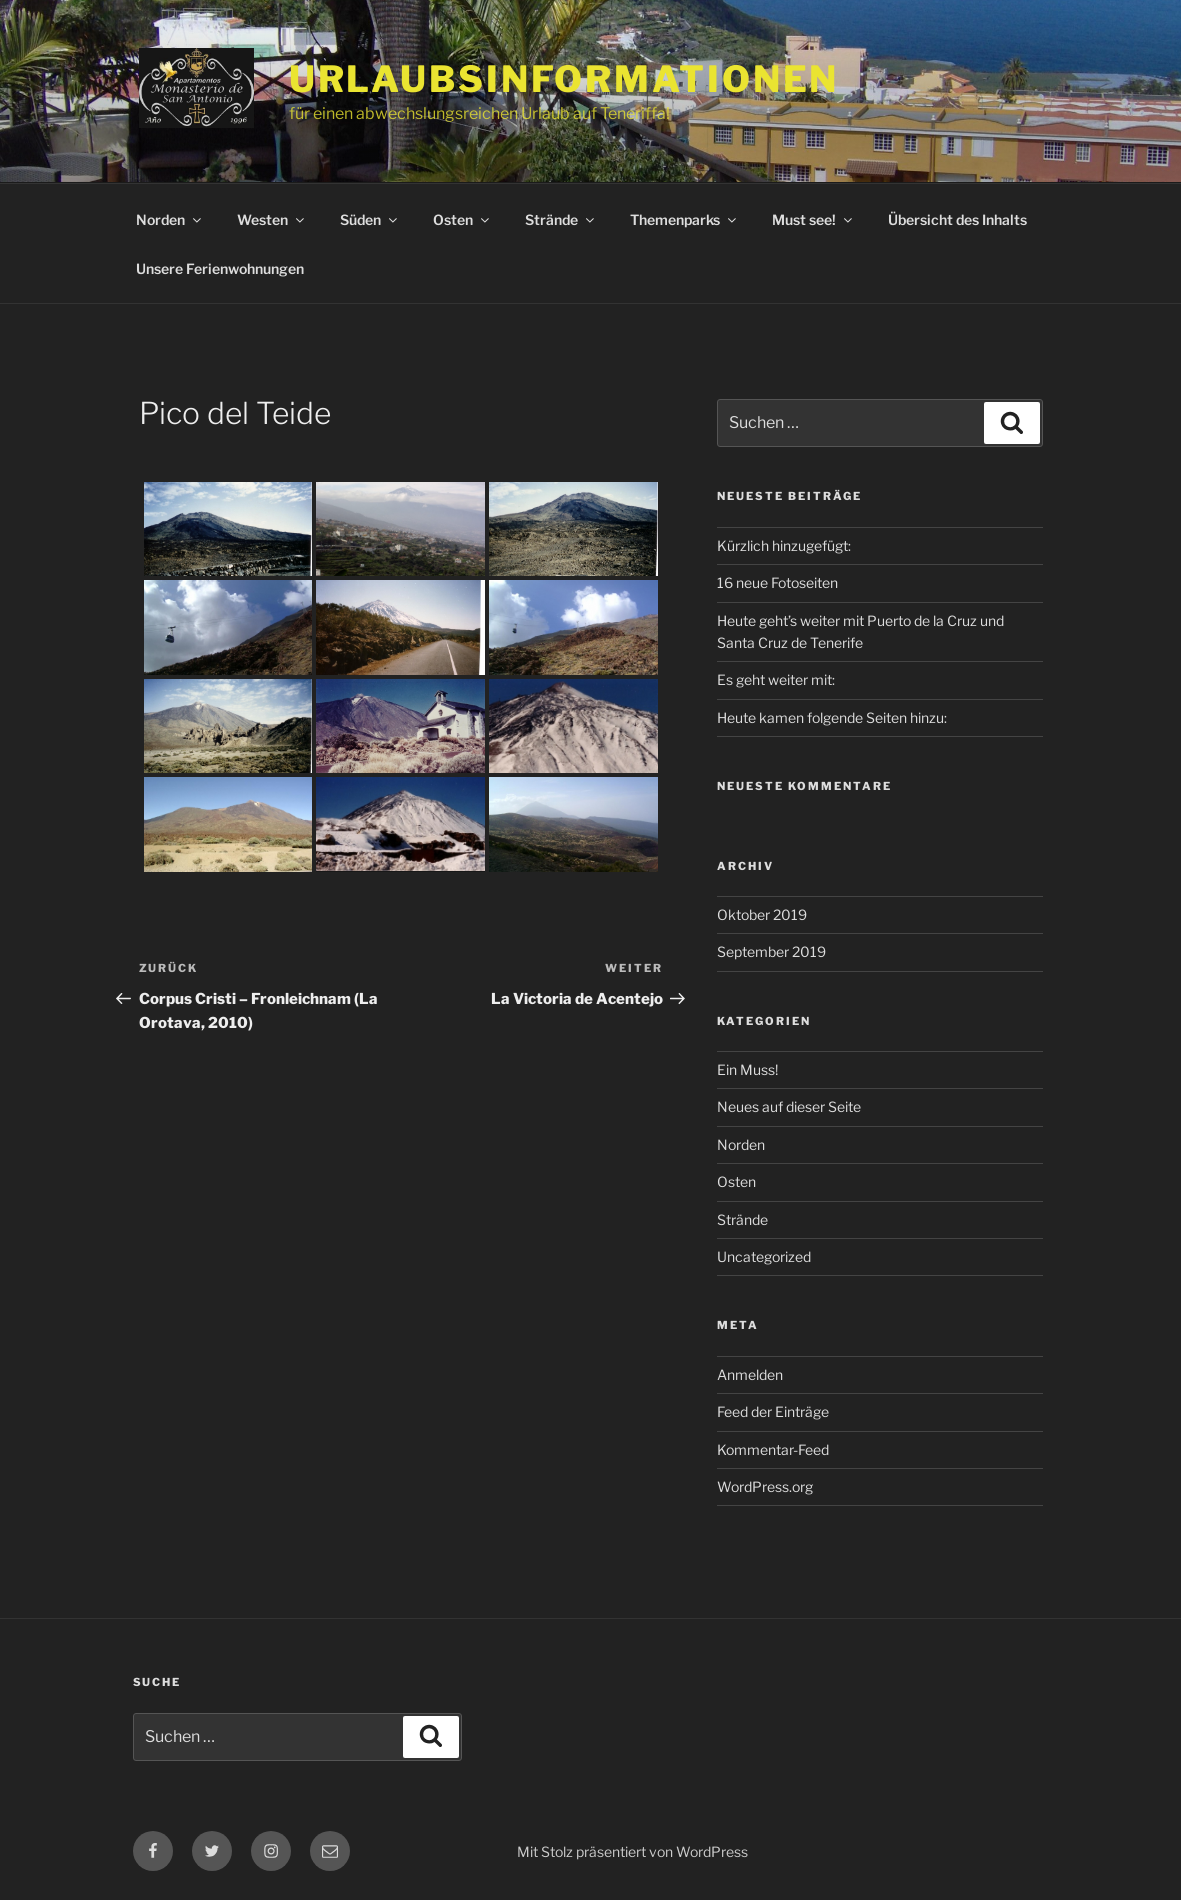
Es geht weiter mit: (776, 679)
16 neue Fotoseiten (777, 582)
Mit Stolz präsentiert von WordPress (632, 1851)
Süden (370, 219)
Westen (272, 219)
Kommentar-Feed (773, 1449)
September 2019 (771, 951)
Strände (561, 219)
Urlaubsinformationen (564, 79)
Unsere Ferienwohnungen (220, 268)
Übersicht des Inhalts (957, 219)
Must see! (813, 219)
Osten (462, 219)
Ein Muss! (747, 1069)
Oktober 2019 (762, 914)
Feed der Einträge (773, 1411)
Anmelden (750, 1374)
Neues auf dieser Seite (789, 1106)
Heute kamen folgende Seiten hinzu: (832, 717)
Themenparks (684, 219)
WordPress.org (765, 1486)
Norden (170, 219)
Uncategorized (764, 1256)
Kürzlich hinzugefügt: (784, 545)
